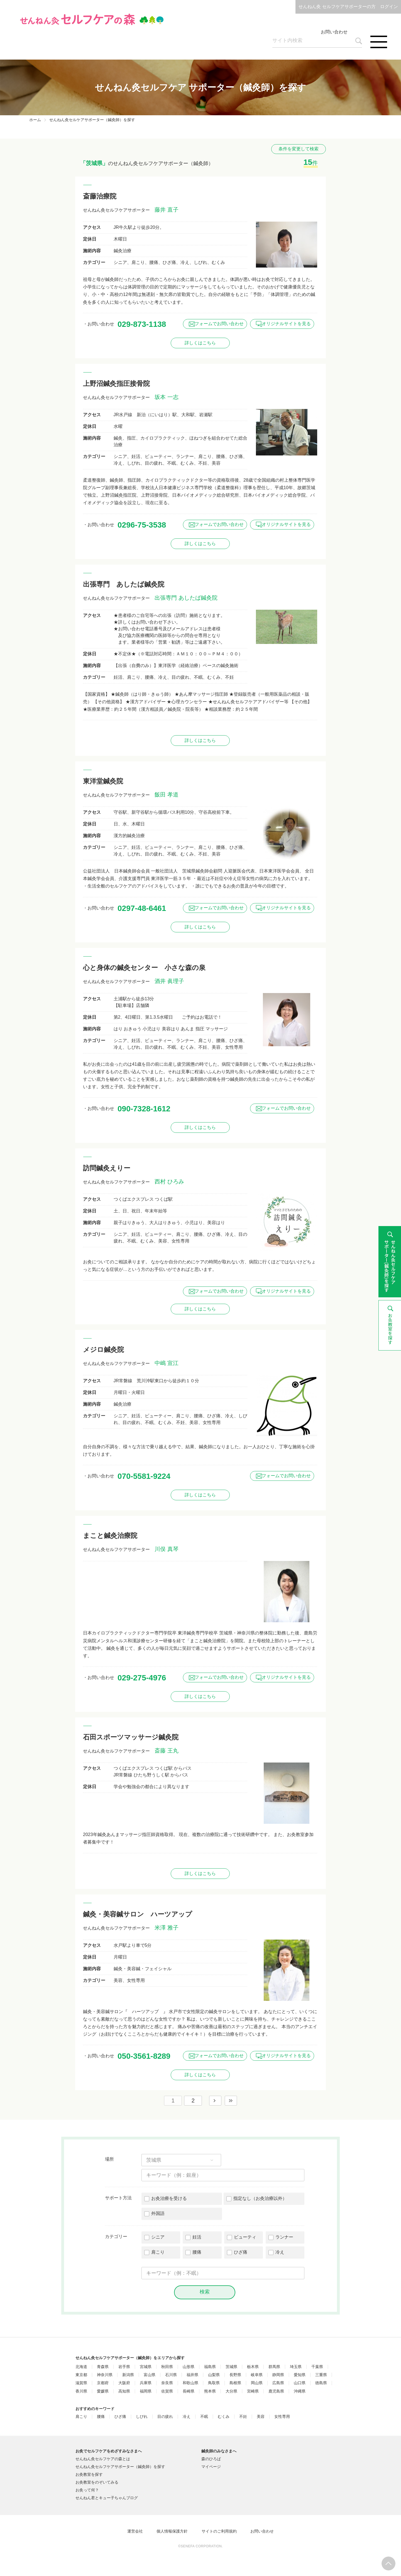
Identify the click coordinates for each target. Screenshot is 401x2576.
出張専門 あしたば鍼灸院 (123, 584)
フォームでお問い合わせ (219, 323)
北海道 (81, 2367)
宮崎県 (253, 2391)
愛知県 (299, 2375)
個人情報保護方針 (172, 2531)
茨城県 (231, 2367)
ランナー (284, 2237)
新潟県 (128, 2375)
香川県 (81, 2391)
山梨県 (214, 2375)
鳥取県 (214, 2383)
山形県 (188, 2367)
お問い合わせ (334, 32)
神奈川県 (105, 2375)
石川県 (171, 2375)
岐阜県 (257, 2375)
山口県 (299, 2383)
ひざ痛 (240, 2252)
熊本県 (210, 2391)
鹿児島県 (276, 2391)
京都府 (103, 2383)
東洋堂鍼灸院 (103, 781)
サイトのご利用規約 (219, 2531)
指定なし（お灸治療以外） (260, 2198)
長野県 (235, 2375)
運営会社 (135, 2531)
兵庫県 (145, 2383)
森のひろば (211, 2459)
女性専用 (282, 2417)
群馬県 (274, 2367)
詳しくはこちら (200, 342)
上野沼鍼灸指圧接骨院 (116, 383)
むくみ (223, 2417)
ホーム (35, 119)
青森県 (103, 2367)
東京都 (81, 2375)
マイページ (211, 2466)
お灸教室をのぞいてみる (96, 2482)
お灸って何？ (87, 2490)
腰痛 (196, 2252)
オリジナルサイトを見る (286, 323)
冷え (279, 2252)
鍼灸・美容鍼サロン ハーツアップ (137, 1914)
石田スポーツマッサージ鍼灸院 (131, 1737)
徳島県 (321, 2383)
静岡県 (278, 2375)
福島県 (210, 2367)
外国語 (158, 2213)
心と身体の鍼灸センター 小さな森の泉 (144, 967)
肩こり (158, 2252)
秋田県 (167, 2367)
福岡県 (145, 2391)
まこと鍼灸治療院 (110, 1535)
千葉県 (317, 2367)
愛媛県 (103, 2391)
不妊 (243, 2417)
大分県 (231, 2391)
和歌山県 (190, 2383)
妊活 (196, 2237)
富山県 (149, 2375)
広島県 (278, 2383)
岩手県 (124, 2367)
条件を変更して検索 (298, 148)
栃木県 (253, 2367)
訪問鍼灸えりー (106, 1168)
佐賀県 (167, 2391)
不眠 (204, 2417)
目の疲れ (165, 2417)
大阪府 (124, 2383)
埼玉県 (296, 2367)
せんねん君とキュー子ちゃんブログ (106, 2498)
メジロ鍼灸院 (103, 1349)
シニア (158, 2237)
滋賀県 (81, 2383)
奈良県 (167, 2383)
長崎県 (188, 2391)
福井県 (192, 2375)
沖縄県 (299, 2391)
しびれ (142, 2417)
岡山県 (257, 2383)
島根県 (235, 2383)
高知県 (124, 2391)
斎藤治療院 (99, 196)
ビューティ (245, 2237)
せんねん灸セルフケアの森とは (102, 2459)
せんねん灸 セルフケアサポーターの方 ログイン (348, 6)
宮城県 (145, 2367)
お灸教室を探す (89, 2474)
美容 (261, 2417)
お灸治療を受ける (169, 2198)
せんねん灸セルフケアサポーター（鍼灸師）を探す (120, 2466)
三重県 (321, 2375)
